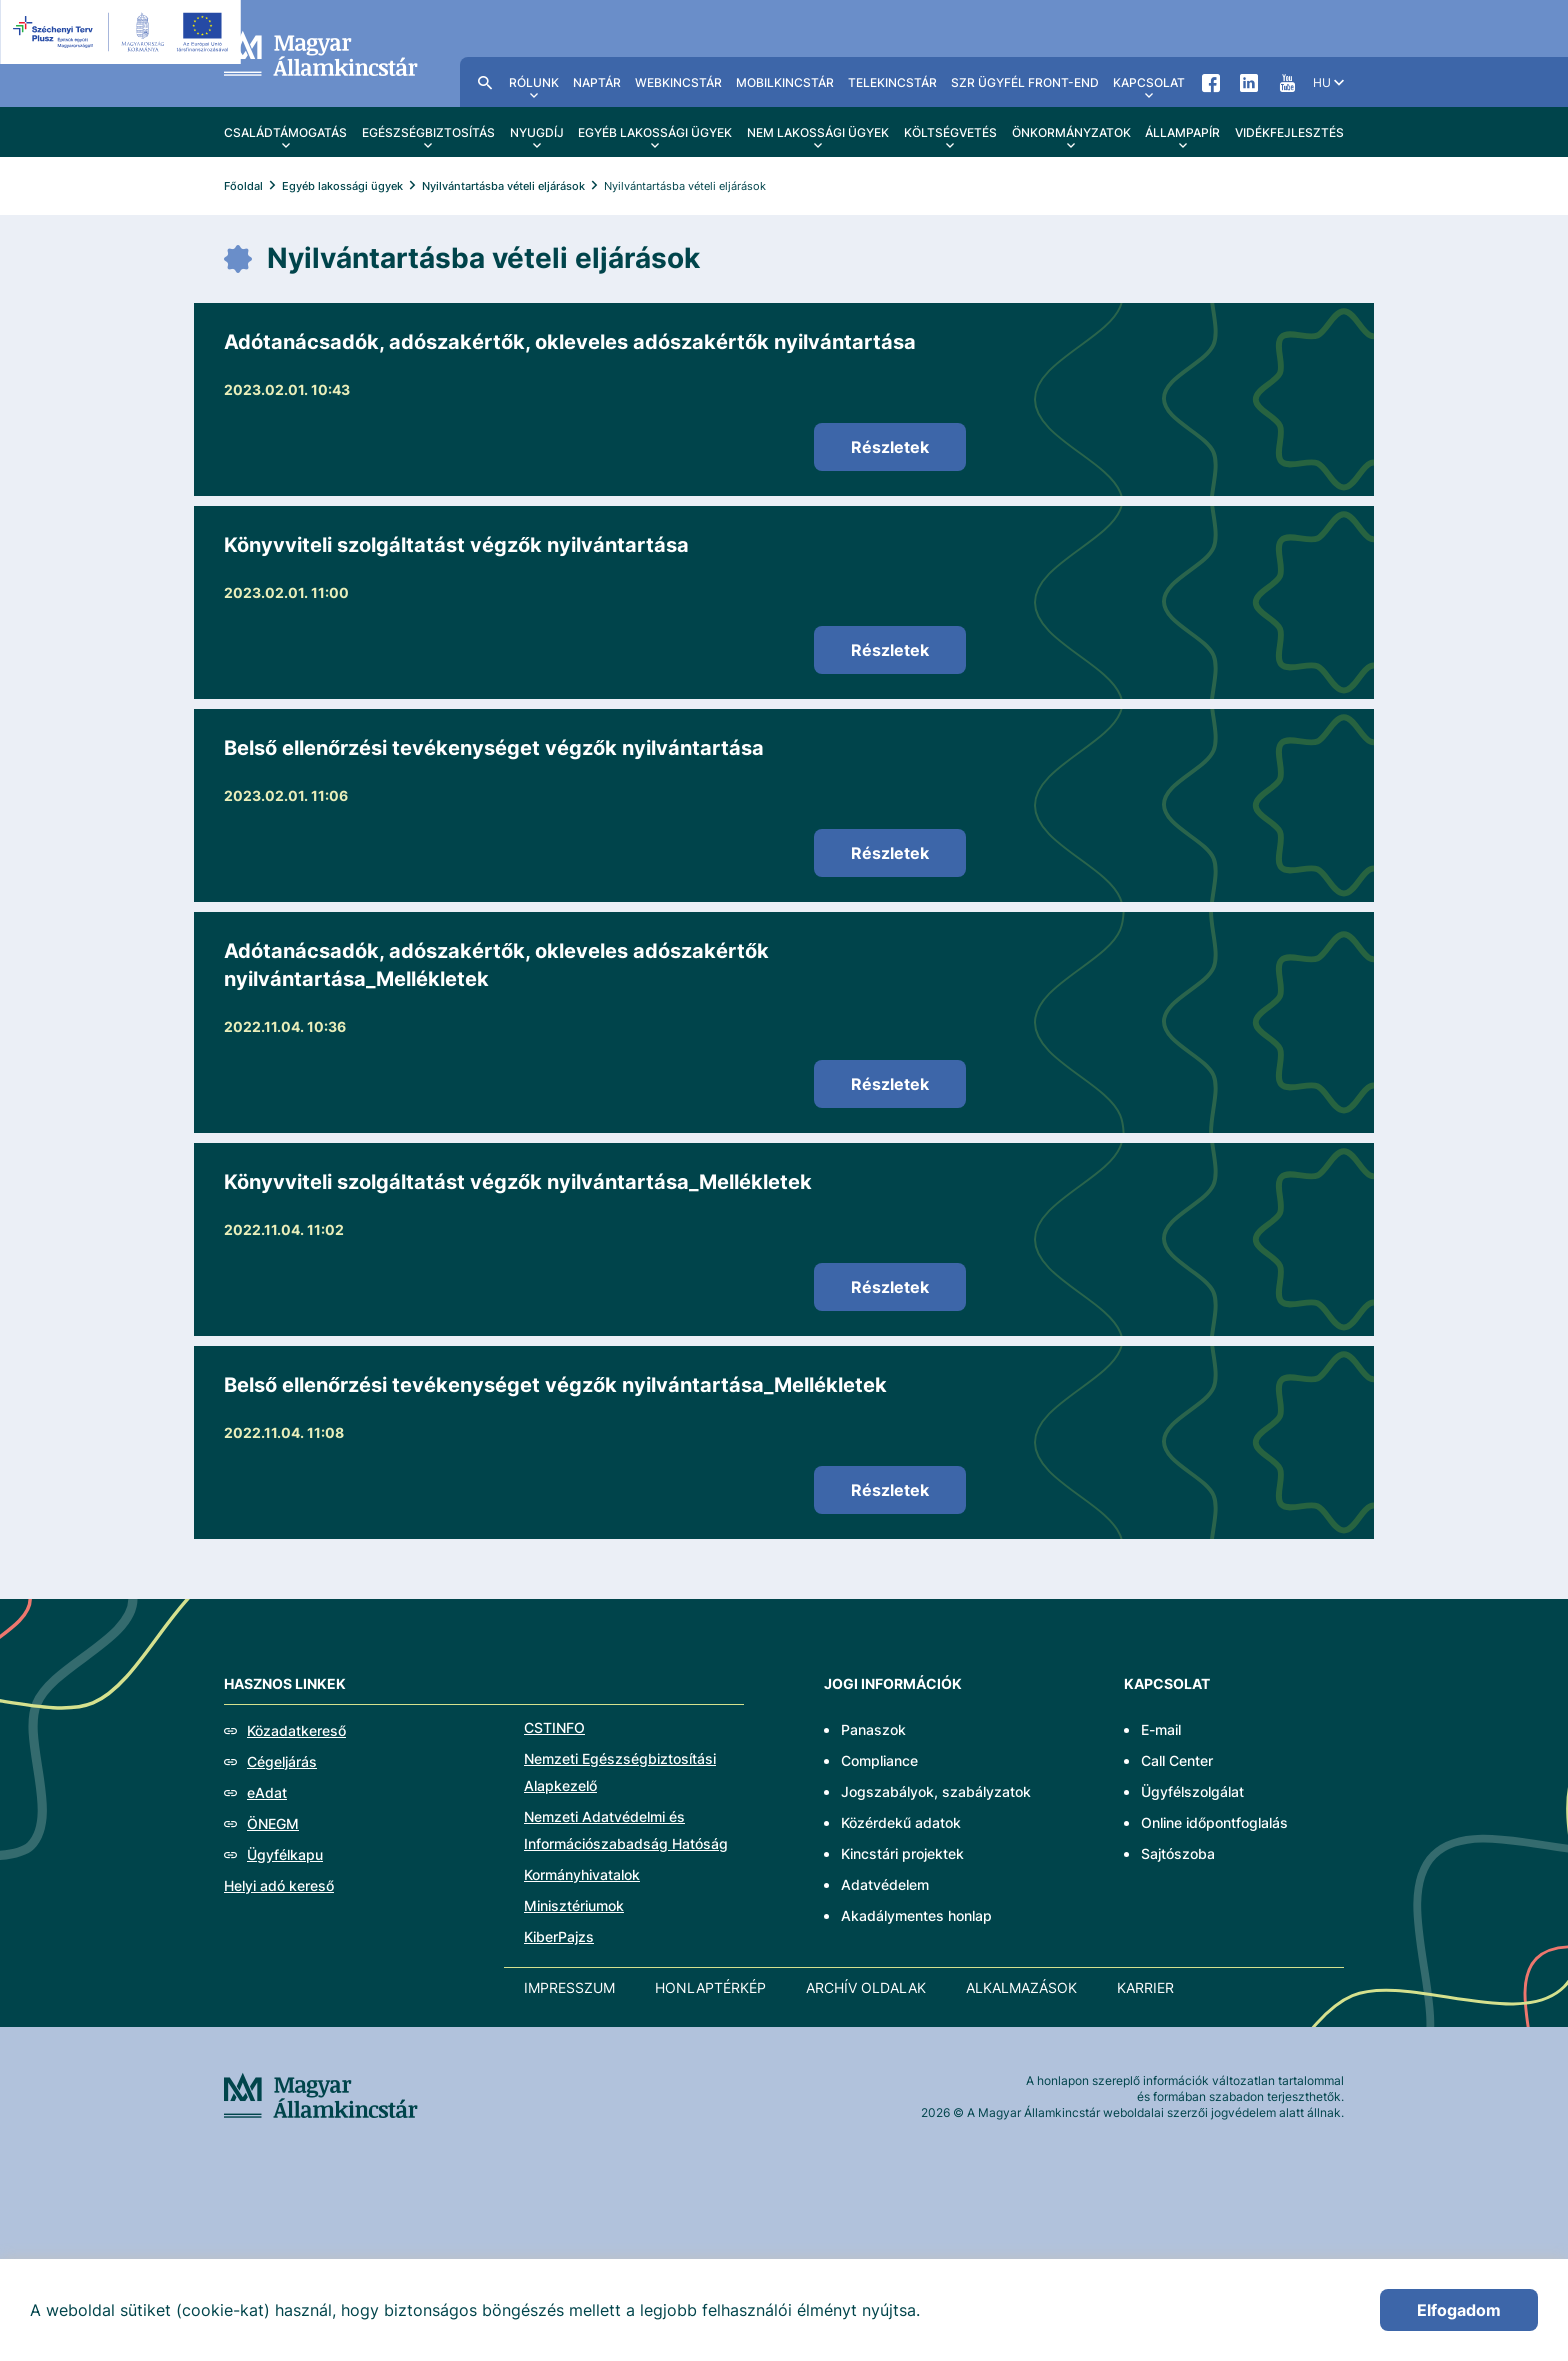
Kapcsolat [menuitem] (1149, 82)
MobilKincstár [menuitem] (785, 82)
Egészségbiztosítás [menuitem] (428, 132)
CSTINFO (554, 1727)
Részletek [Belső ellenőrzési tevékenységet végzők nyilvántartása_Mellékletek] (890, 1490)
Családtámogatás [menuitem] (285, 132)
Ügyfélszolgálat (1192, 1791)
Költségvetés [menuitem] (950, 132)
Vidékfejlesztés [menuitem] (1289, 132)
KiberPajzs (559, 1936)
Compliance (879, 1760)
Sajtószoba (1178, 1853)
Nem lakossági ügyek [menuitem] (818, 132)
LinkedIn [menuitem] (1249, 82)
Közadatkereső (296, 1730)
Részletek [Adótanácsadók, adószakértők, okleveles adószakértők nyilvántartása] (890, 447)
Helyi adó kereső (279, 1885)
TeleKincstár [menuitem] (892, 82)
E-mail (1161, 1729)
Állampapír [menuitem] (1182, 132)
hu (1322, 82)
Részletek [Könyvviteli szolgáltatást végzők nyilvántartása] (890, 650)
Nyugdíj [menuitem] (537, 132)
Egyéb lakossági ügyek (342, 186)
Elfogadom (1459, 2310)
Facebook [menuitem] (1211, 82)
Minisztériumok (574, 1905)
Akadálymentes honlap (916, 1915)
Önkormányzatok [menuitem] (1071, 132)
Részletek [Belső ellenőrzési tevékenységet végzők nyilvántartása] (890, 853)
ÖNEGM (273, 1823)
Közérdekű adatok (901, 1822)
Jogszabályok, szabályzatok (936, 1791)
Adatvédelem (885, 1884)
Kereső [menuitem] (485, 82)
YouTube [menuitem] (1287, 82)
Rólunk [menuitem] (534, 82)
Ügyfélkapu (285, 1854)
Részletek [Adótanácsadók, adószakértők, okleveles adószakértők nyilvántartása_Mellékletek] (890, 1084)
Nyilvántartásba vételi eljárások (503, 186)
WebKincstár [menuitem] (678, 82)
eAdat (267, 1792)
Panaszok (873, 1729)
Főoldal (243, 186)
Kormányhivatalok (582, 1874)
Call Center (1177, 1760)
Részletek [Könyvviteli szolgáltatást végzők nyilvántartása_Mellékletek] (890, 1287)
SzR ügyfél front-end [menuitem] (1025, 82)
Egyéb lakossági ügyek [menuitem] (655, 132)
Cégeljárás (282, 1761)
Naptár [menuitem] (597, 82)
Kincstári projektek (902, 1853)
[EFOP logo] (123, 32)
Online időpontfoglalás (1214, 1822)
